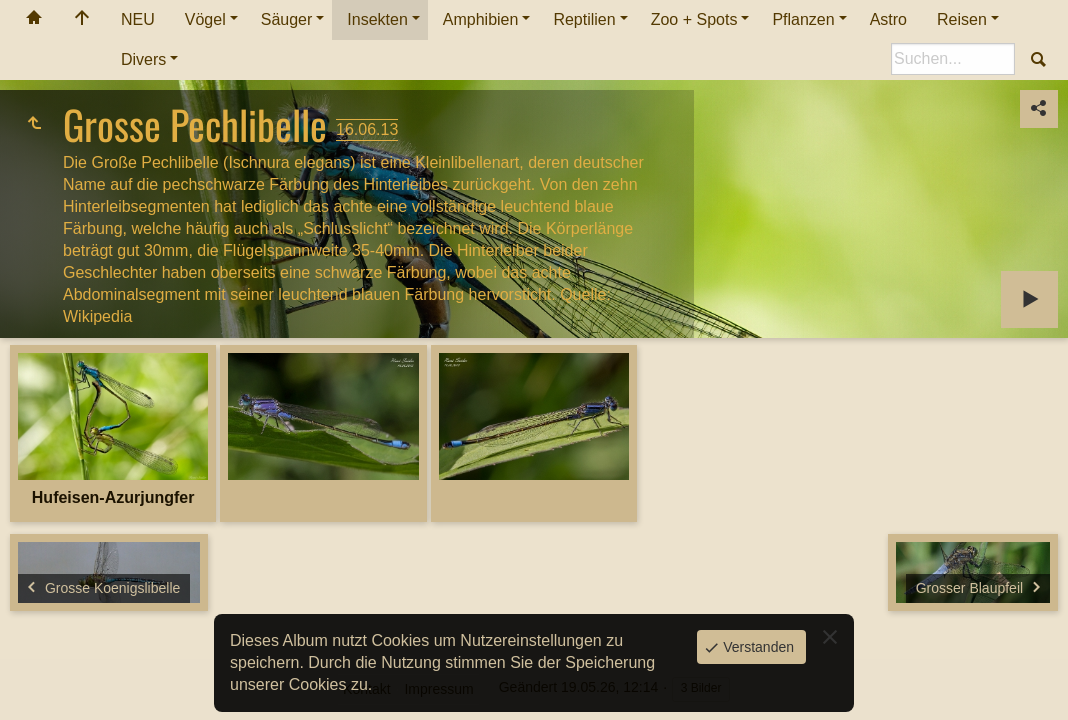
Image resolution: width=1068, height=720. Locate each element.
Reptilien (584, 19)
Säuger (287, 19)
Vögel (205, 19)
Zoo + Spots (694, 19)
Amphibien (481, 19)
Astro (888, 19)
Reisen (962, 19)
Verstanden (756, 647)
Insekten (377, 19)
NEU (138, 19)
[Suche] (953, 59)
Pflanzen (803, 19)
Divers (143, 59)
